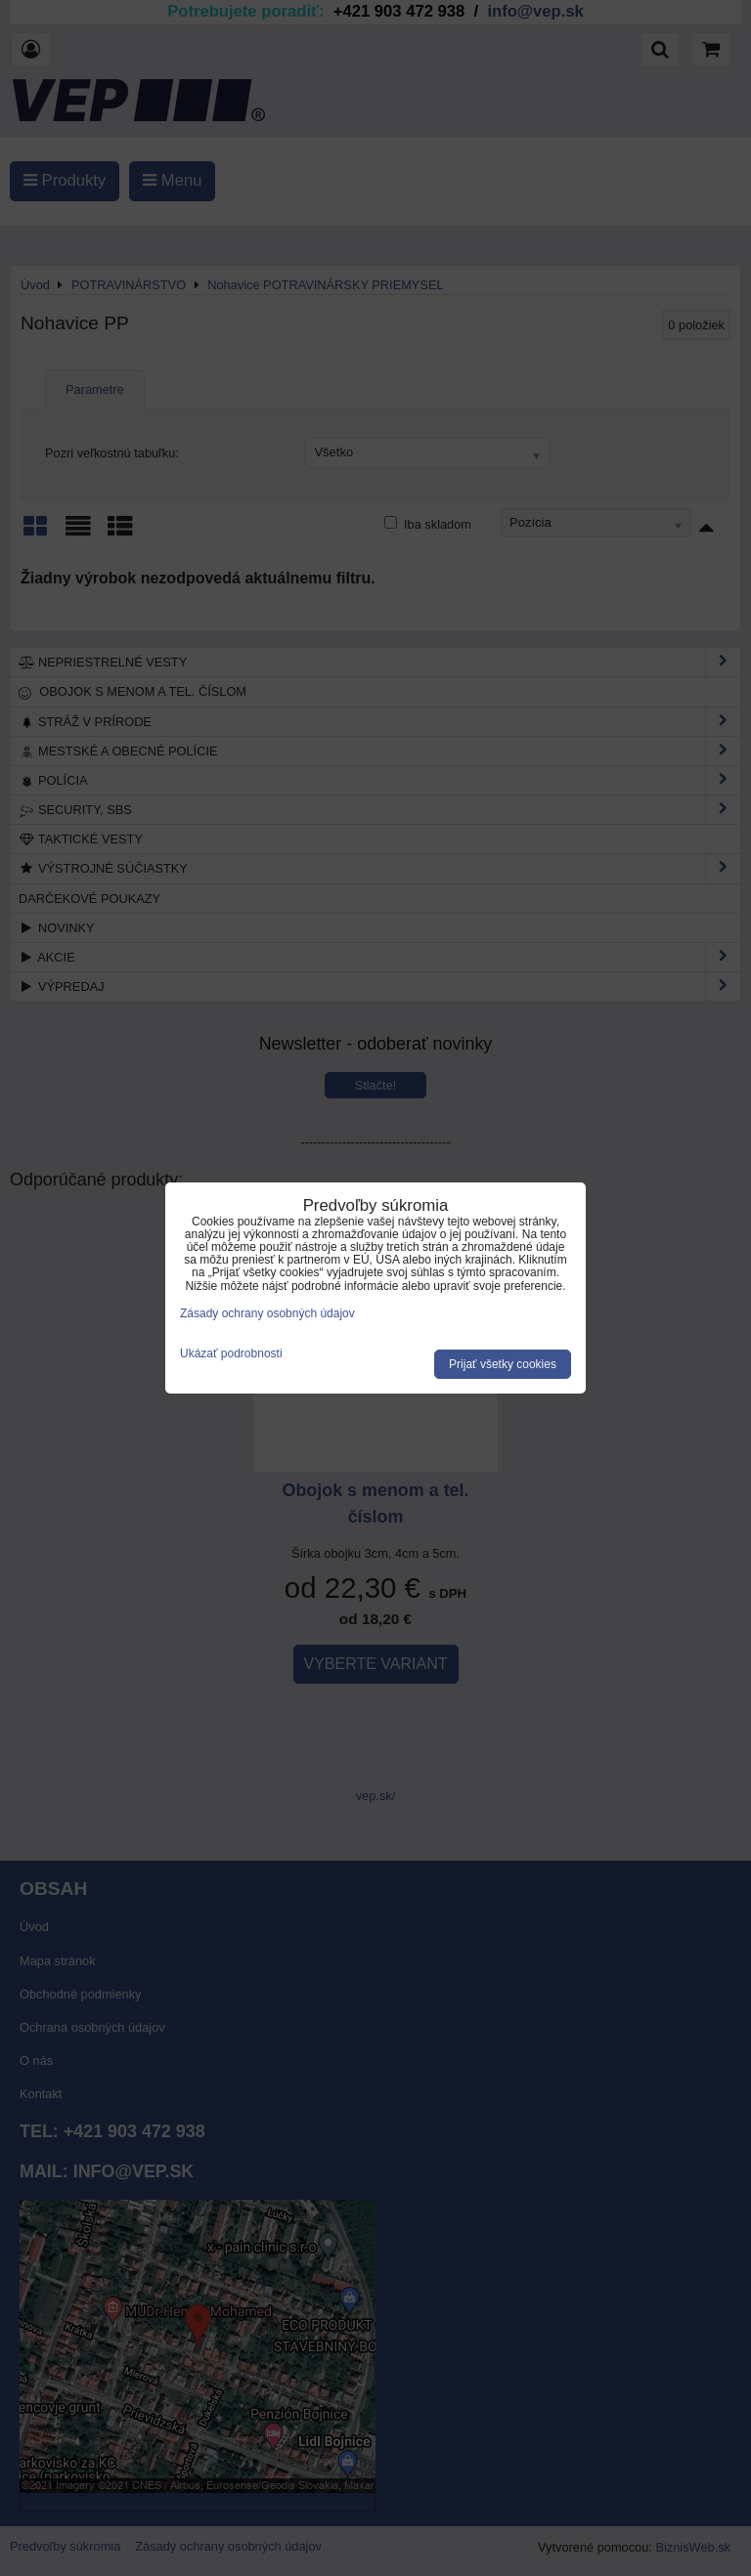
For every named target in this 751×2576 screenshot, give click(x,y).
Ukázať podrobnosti (231, 1354)
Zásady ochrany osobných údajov (267, 1313)
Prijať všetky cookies (502, 1364)
